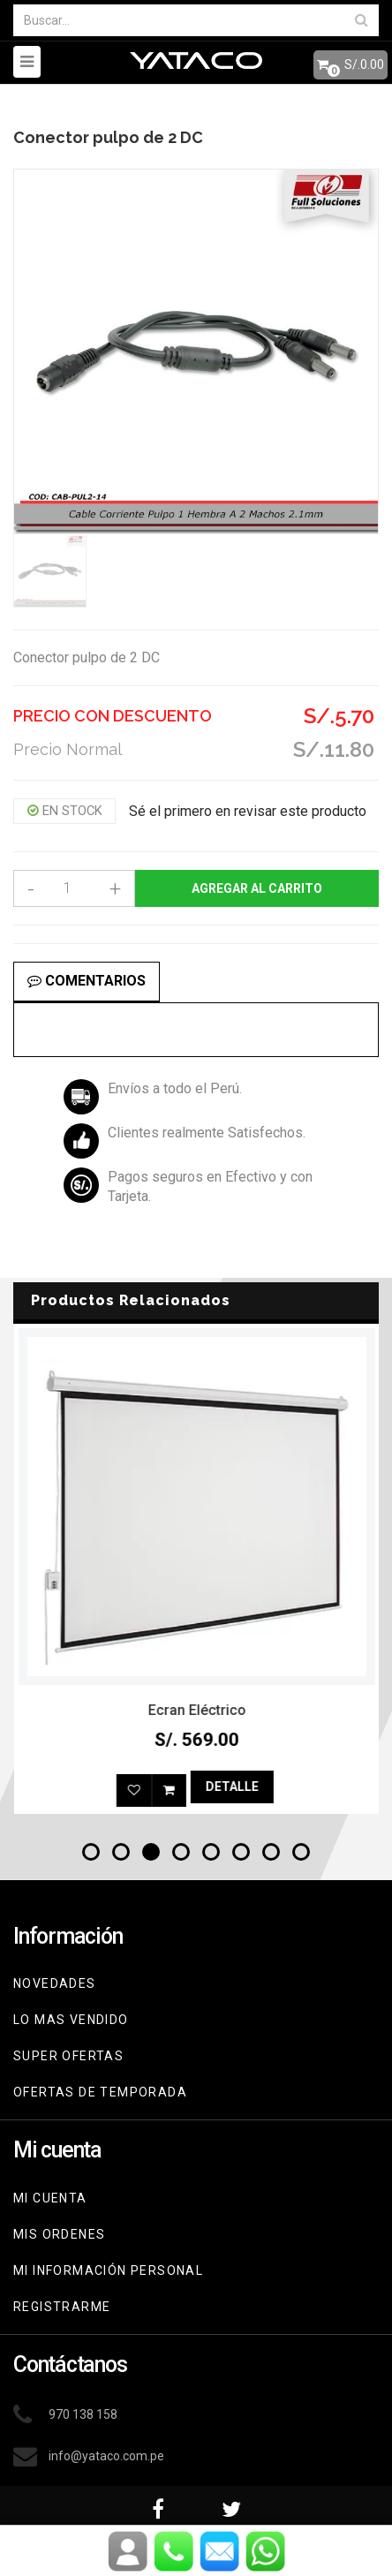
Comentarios (86, 980)
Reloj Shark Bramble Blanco (196, 1710)
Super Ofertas (68, 2056)
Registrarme (61, 2307)
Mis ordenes (59, 2234)
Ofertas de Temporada (100, 2092)
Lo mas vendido (71, 2020)
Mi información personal (108, 2270)
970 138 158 (83, 2414)
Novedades (54, 1983)
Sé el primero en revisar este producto (247, 811)
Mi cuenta (50, 2198)
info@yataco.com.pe (106, 2456)
